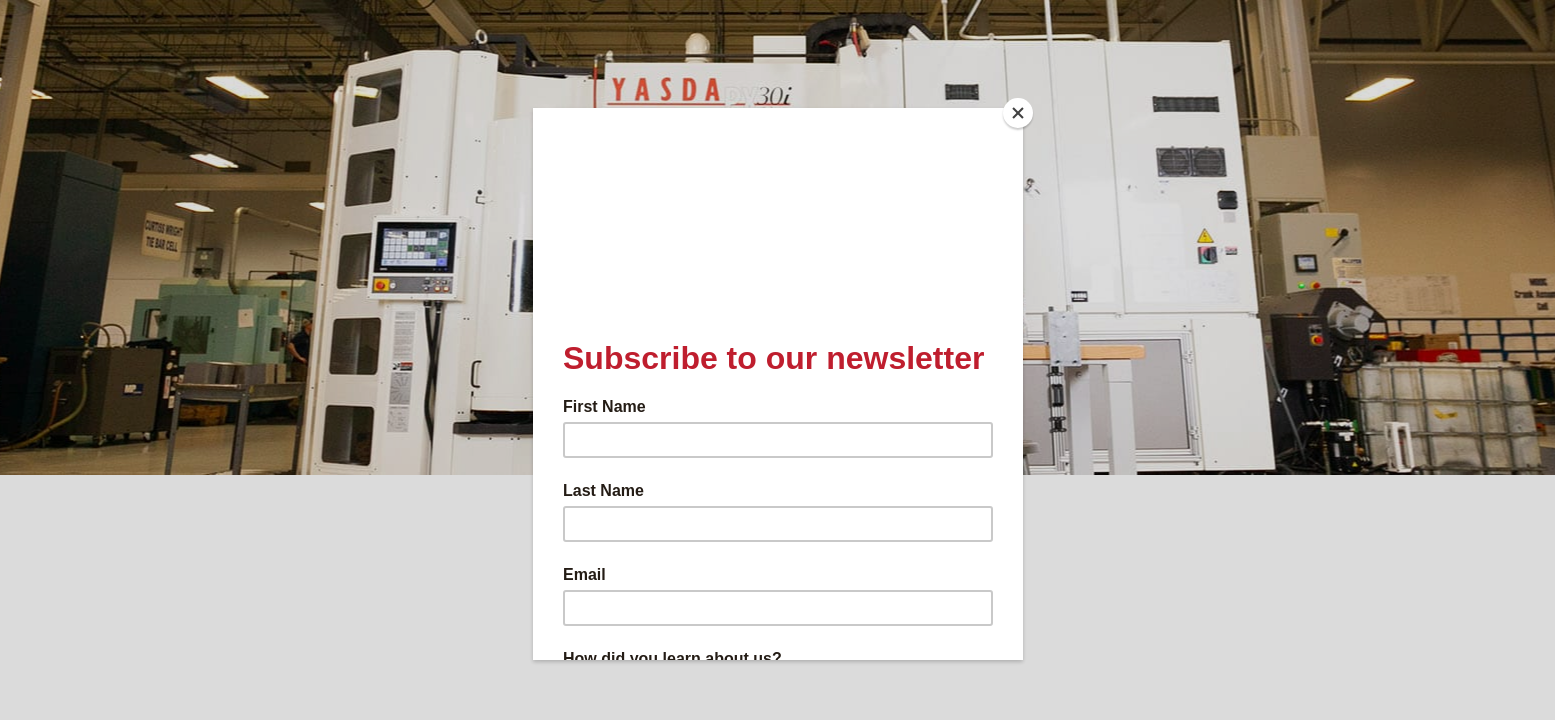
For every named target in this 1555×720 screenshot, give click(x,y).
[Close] (1018, 113)
